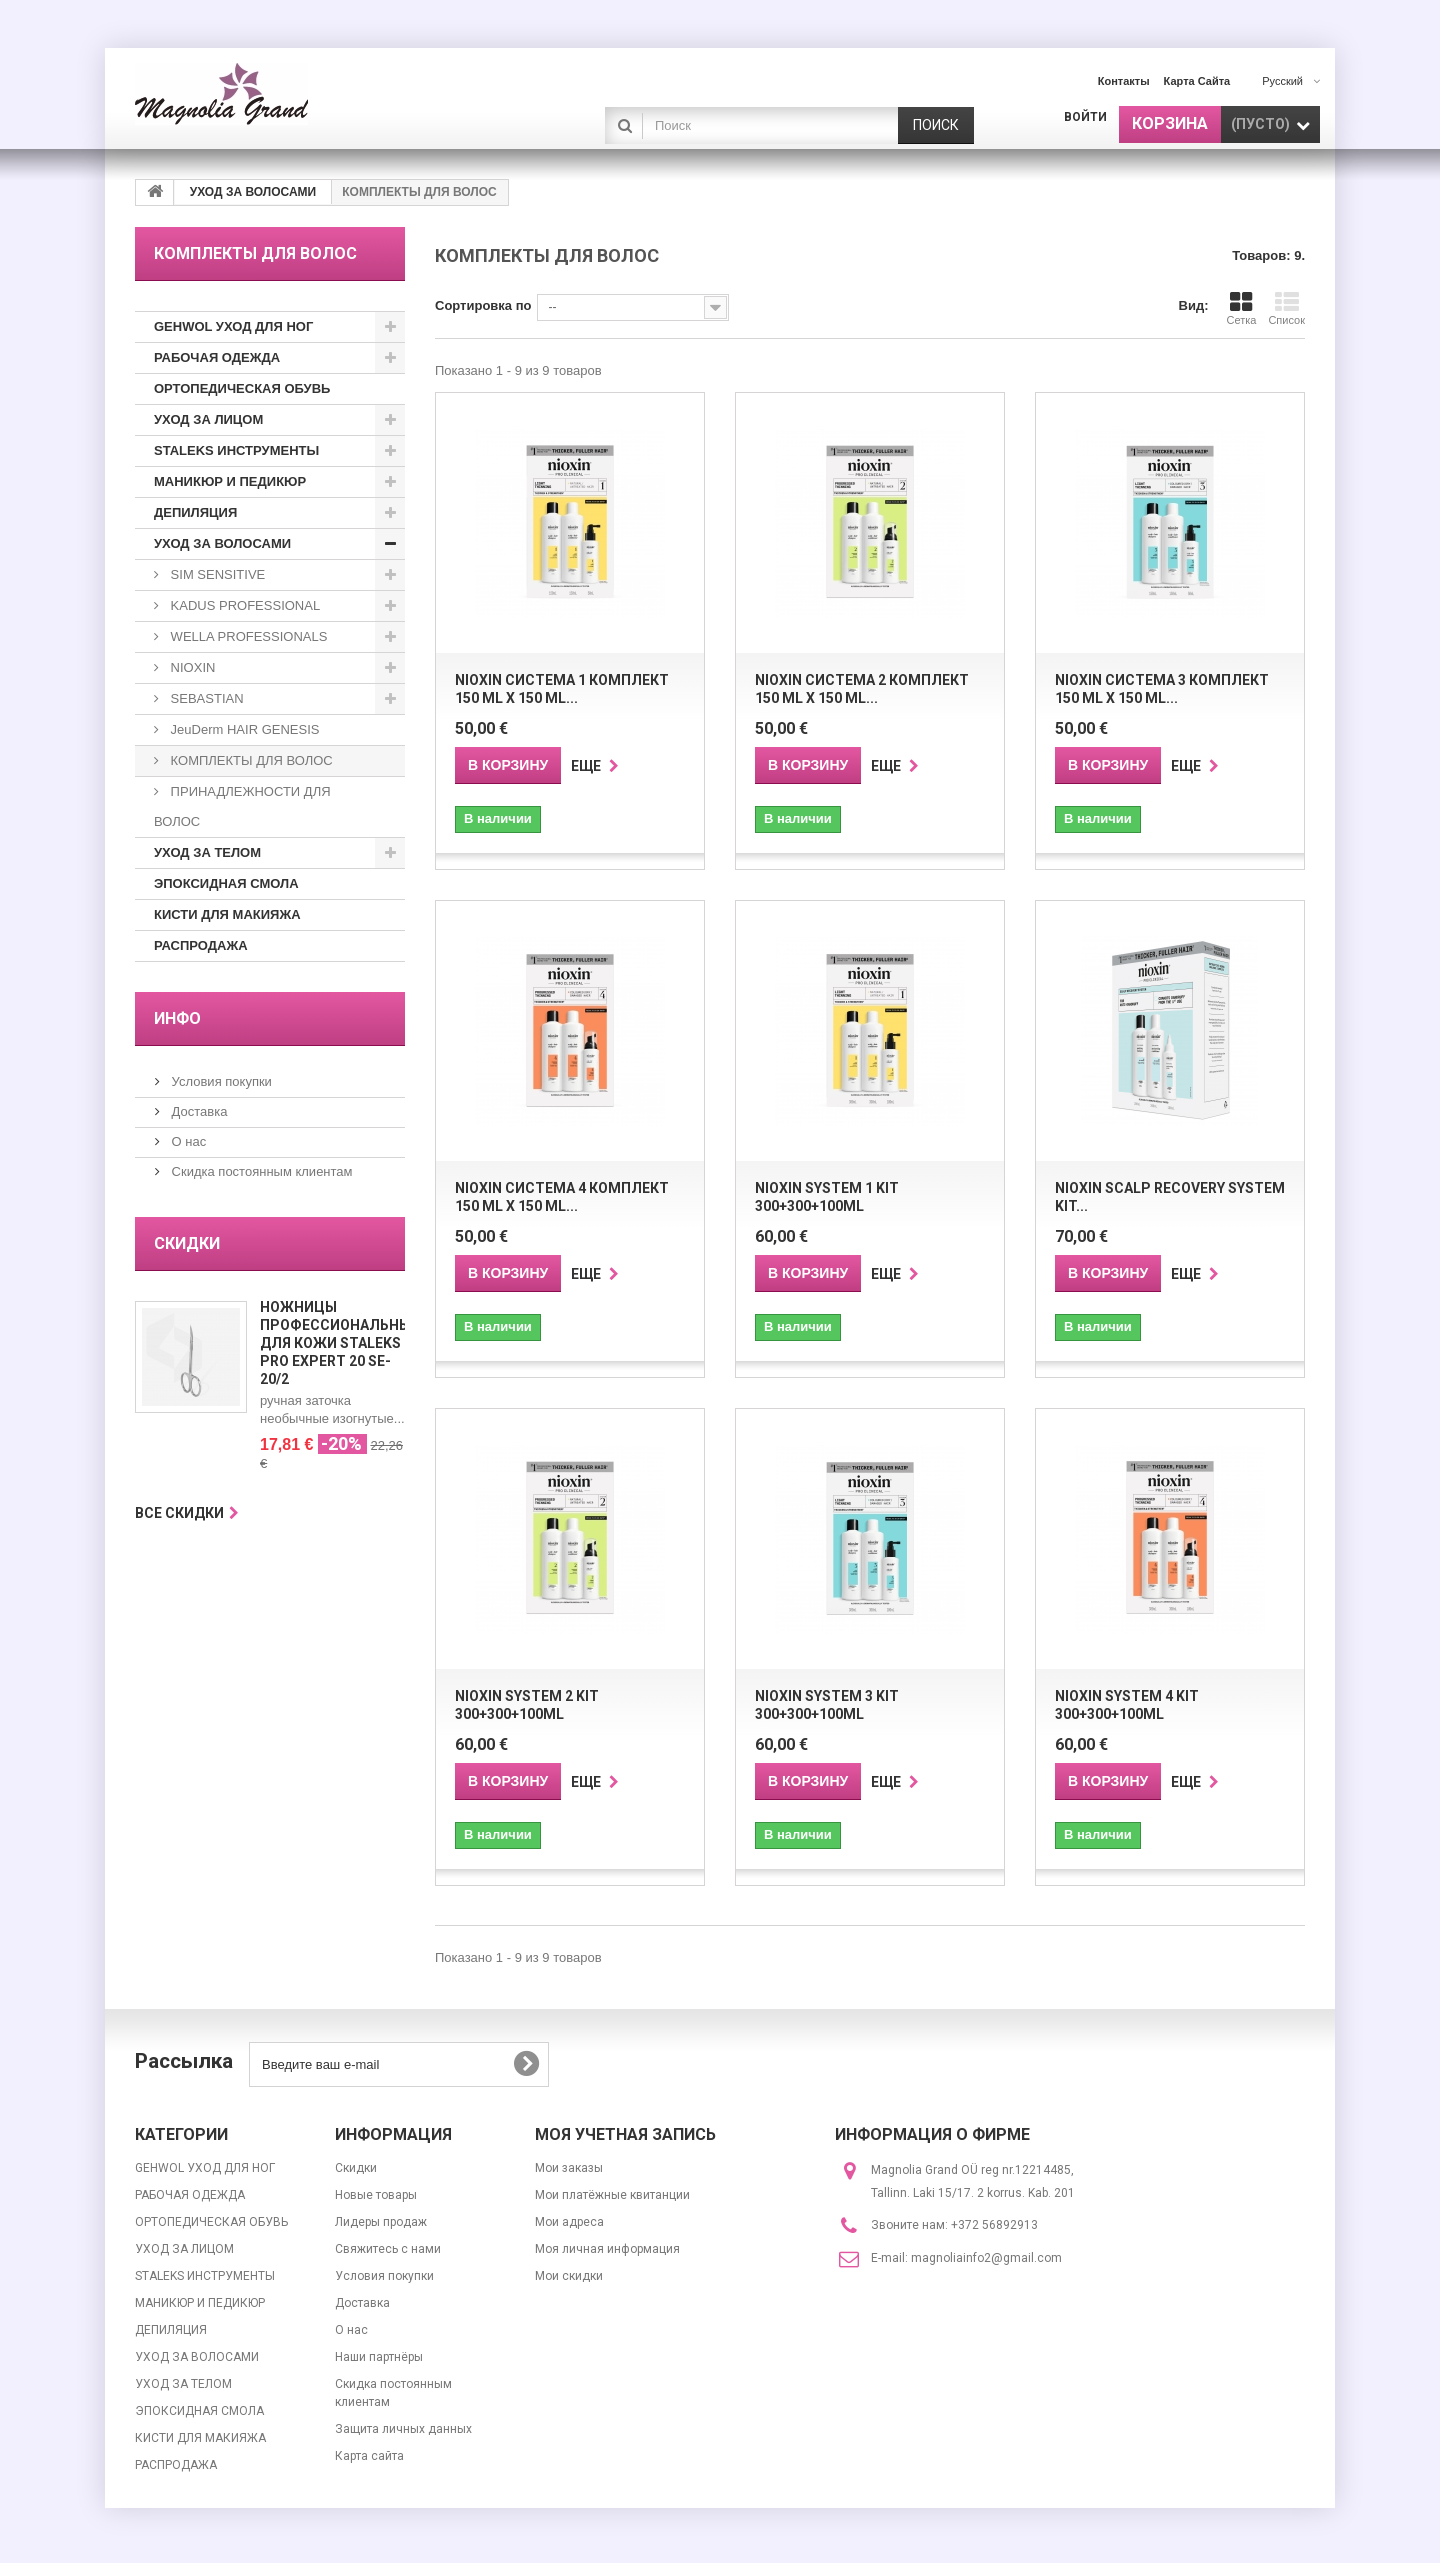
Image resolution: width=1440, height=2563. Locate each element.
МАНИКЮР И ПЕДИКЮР (230, 481)
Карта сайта (369, 2456)
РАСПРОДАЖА (201, 945)
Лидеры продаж (381, 2222)
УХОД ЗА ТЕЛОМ (207, 852)
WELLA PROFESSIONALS (247, 636)
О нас (187, 1141)
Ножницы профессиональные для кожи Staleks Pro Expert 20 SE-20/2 (339, 1343)
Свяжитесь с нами (388, 2249)
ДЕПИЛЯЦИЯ (195, 512)
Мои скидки (569, 2276)
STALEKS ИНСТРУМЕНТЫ (236, 450)
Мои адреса (569, 2222)
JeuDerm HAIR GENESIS (243, 729)
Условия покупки (220, 1081)
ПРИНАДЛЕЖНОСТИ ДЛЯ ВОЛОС (242, 806)
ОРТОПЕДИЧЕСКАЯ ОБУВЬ (242, 388)
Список (1286, 308)
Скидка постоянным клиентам (260, 1171)
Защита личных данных (403, 2429)
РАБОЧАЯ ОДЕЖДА (217, 357)
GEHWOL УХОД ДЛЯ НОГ (233, 326)
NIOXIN (191, 667)
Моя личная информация (607, 2249)
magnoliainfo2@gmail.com (986, 2258)
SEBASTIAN (205, 698)
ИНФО (177, 1018)
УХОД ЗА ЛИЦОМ (208, 419)
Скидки (187, 1243)
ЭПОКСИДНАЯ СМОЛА (226, 883)
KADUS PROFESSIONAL (243, 605)
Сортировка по (483, 305)
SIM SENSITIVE (216, 574)
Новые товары (376, 2195)
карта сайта (1197, 81)
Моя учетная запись (625, 2134)
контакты (1124, 81)
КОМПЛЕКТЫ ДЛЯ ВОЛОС (250, 760)
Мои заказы (569, 2168)
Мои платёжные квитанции (612, 2195)
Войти (1085, 117)
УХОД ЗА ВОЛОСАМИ (222, 543)
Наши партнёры (379, 2357)
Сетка (1241, 308)
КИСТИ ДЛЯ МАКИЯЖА (227, 914)
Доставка (197, 1111)
